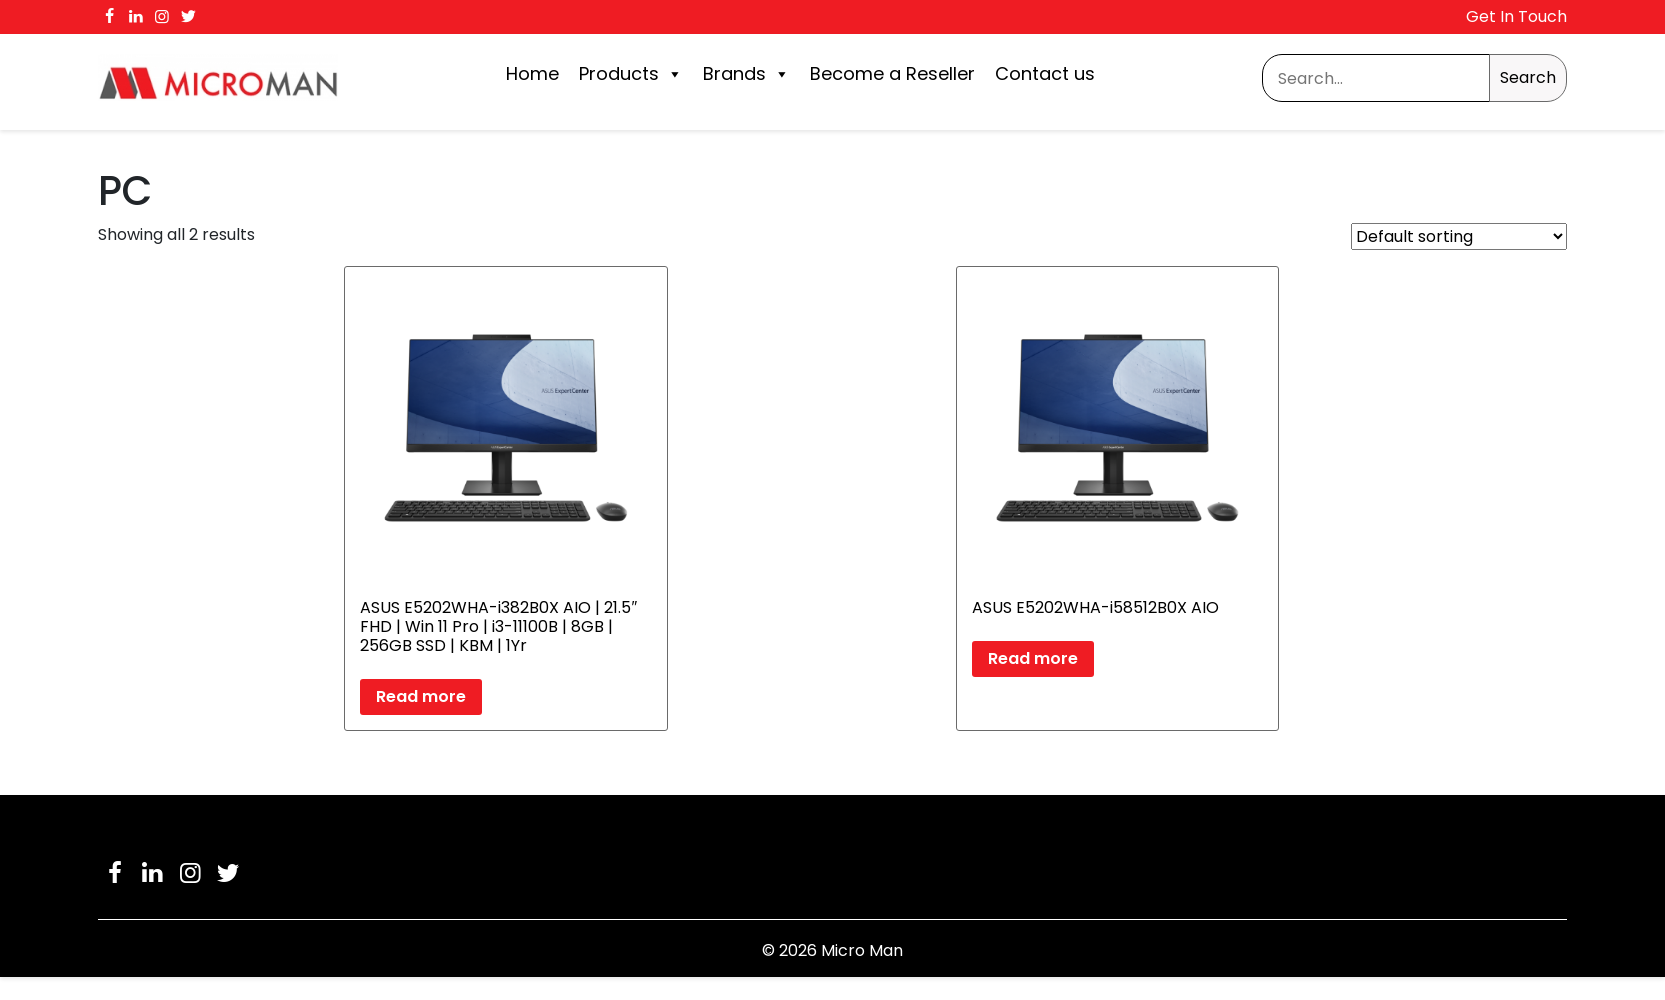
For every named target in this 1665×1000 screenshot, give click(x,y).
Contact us (1045, 73)
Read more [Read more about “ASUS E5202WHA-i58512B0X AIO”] (1033, 658)
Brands (746, 74)
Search (1528, 77)
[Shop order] (1459, 236)
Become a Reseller (892, 73)
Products (631, 74)
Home (532, 73)
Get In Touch (1516, 16)
